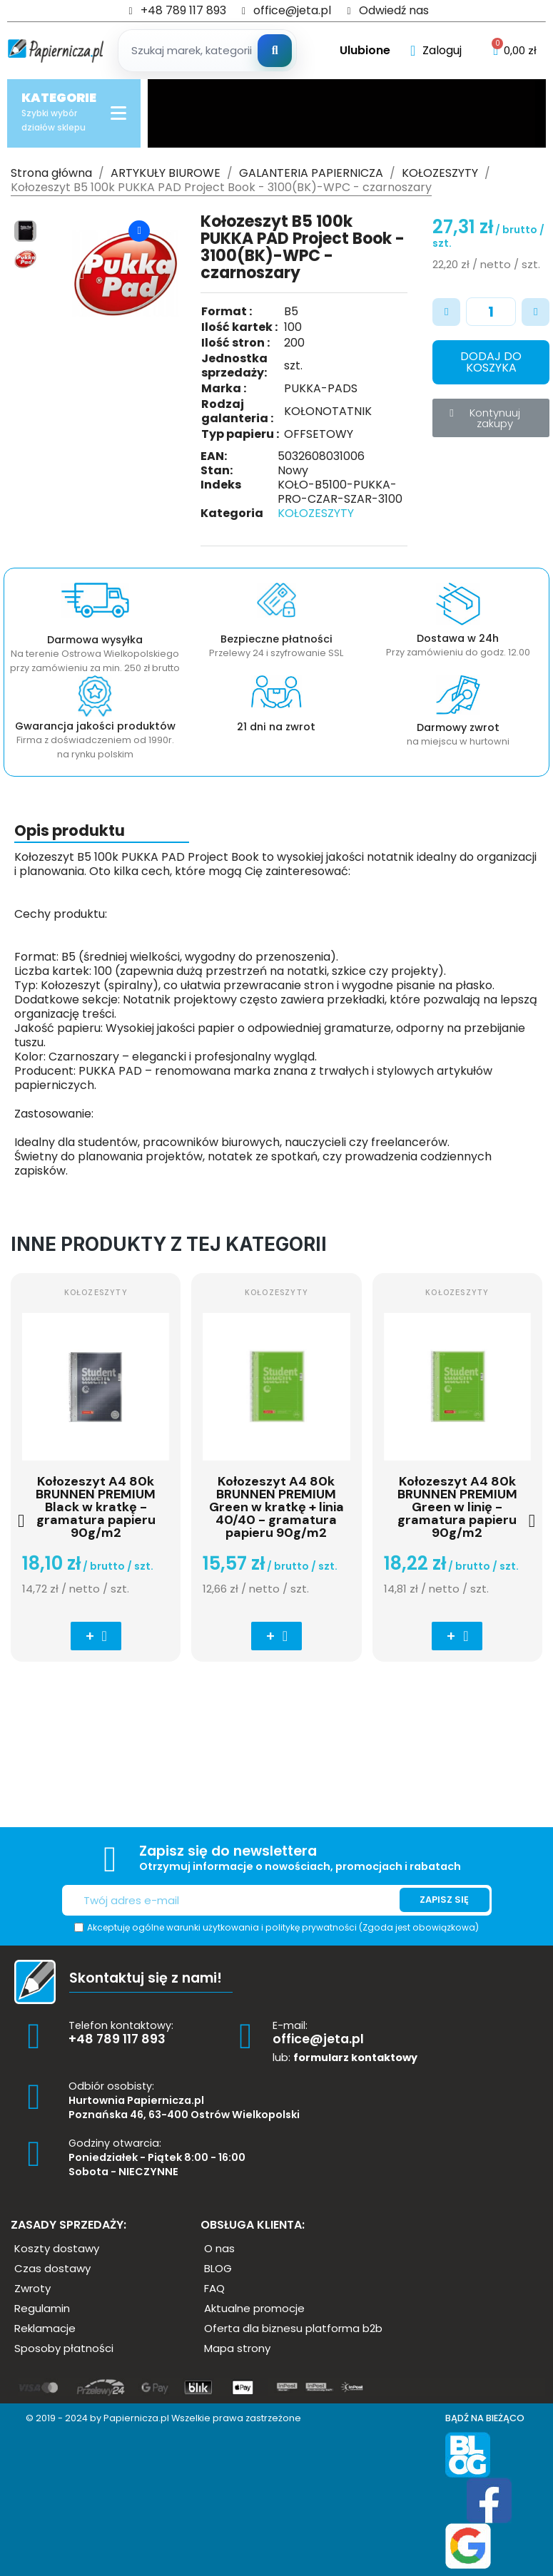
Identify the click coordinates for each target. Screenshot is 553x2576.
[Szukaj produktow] (209, 50)
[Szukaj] (275, 50)
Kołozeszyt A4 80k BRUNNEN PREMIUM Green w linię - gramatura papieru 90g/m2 (457, 1507)
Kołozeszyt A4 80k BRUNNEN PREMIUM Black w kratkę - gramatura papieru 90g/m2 (96, 1507)
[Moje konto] (436, 50)
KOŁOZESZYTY (316, 513)
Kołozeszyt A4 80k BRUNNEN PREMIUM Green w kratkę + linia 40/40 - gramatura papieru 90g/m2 (276, 1507)
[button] (81, 274)
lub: (345, 2057)
